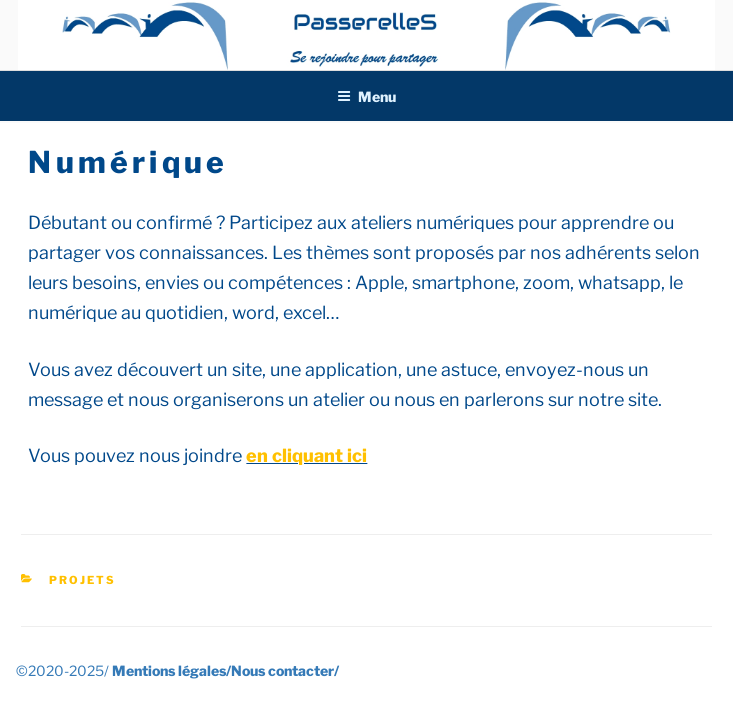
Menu (366, 96)
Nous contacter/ (285, 670)
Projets (82, 580)
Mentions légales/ (171, 670)
